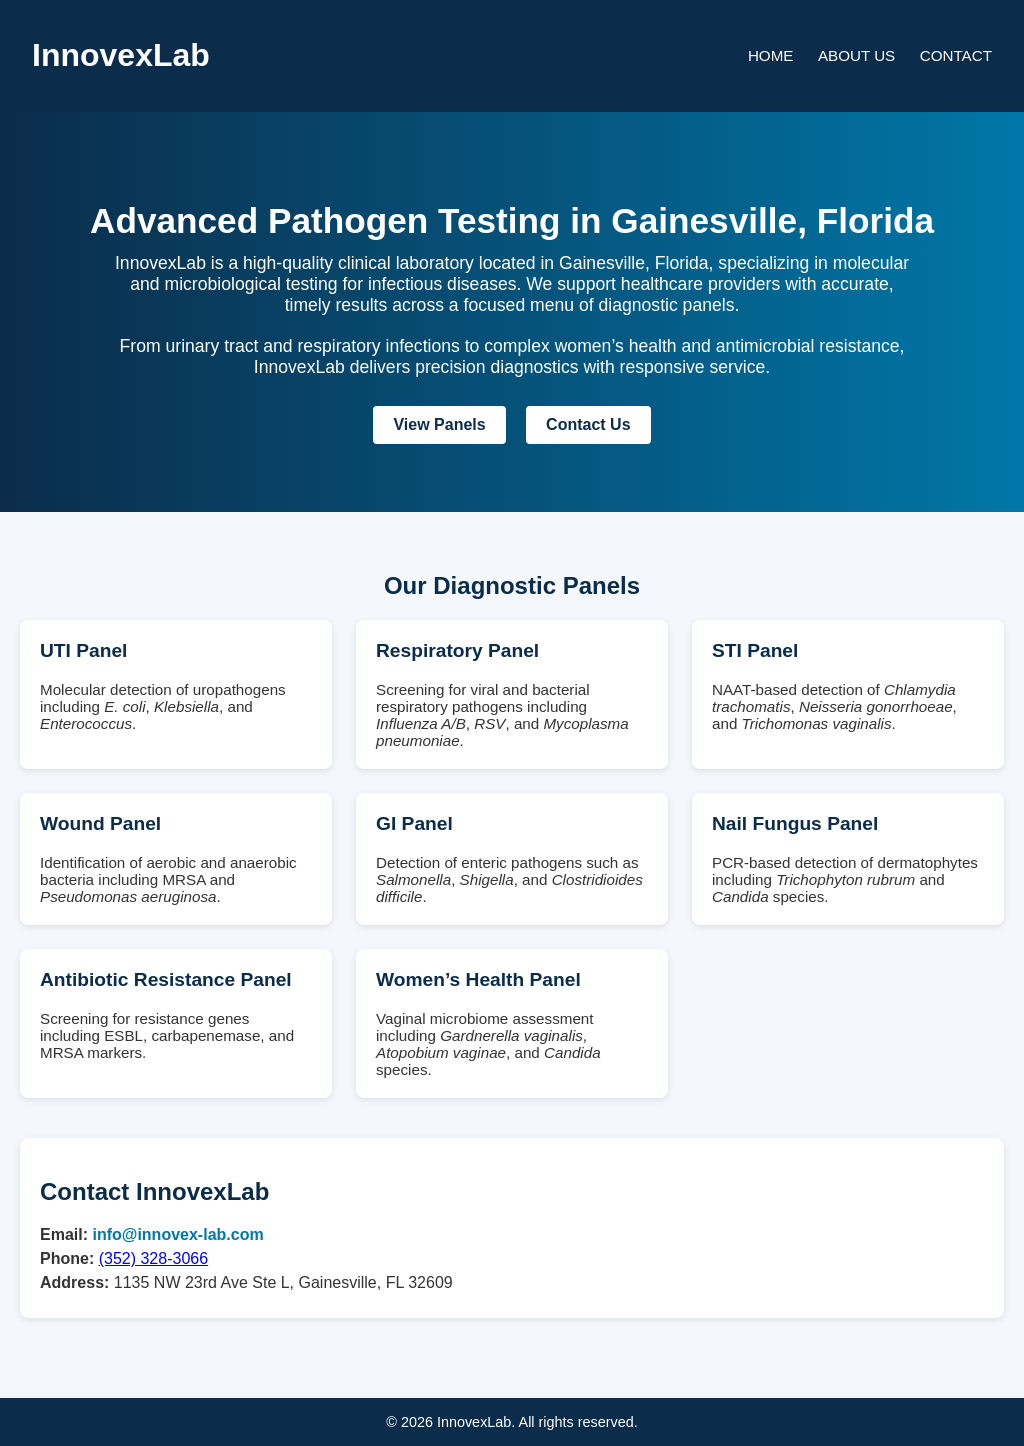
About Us (856, 55)
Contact (956, 55)
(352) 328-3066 (153, 1258)
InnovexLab (121, 55)
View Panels (439, 424)
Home (771, 55)
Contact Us (588, 424)
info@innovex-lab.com (177, 1234)
